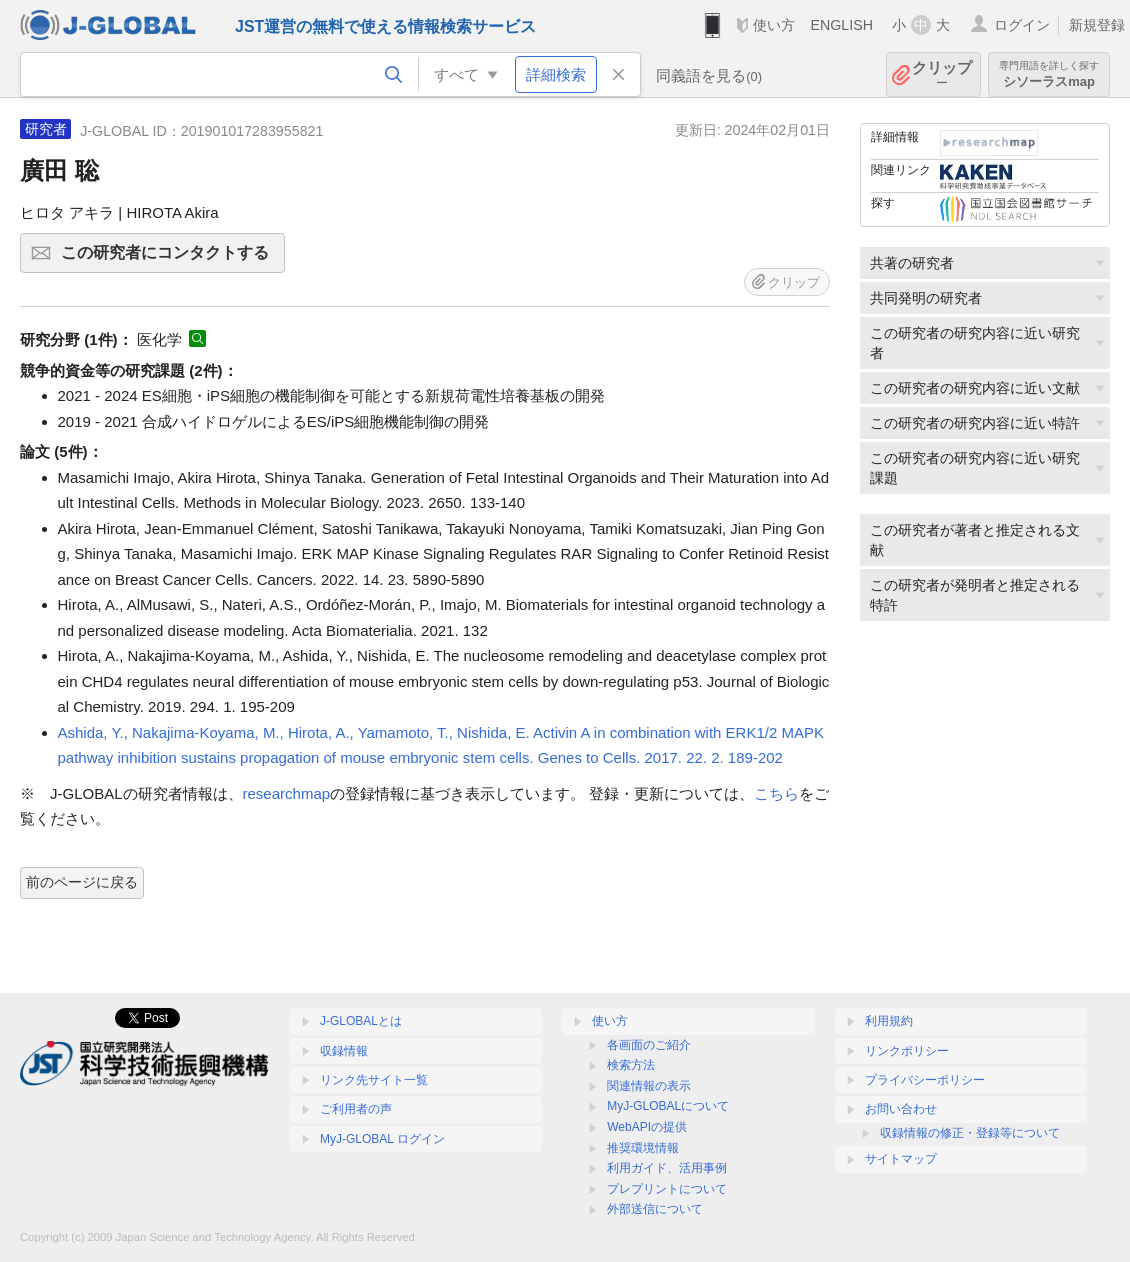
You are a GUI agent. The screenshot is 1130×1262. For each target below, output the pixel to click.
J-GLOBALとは (361, 1021)
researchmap (287, 793)
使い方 (774, 25)
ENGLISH (841, 25)
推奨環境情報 (643, 1148)
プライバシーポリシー (925, 1080)
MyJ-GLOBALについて (668, 1106)
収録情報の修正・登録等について (970, 1133)
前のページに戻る (82, 882)
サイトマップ (901, 1159)
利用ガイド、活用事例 (667, 1168)
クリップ (942, 74)
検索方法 (631, 1065)
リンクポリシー (907, 1051)
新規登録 (1097, 25)
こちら (776, 793)
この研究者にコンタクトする (170, 259)
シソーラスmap (1049, 74)
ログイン (1022, 25)
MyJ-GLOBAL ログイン (382, 1139)
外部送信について (655, 1209)
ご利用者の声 (356, 1109)
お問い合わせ (901, 1109)
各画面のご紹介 (649, 1045)
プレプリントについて (667, 1189)
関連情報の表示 (649, 1086)
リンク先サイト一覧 (374, 1080)
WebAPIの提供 (647, 1127)
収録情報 (344, 1051)
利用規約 (889, 1021)
